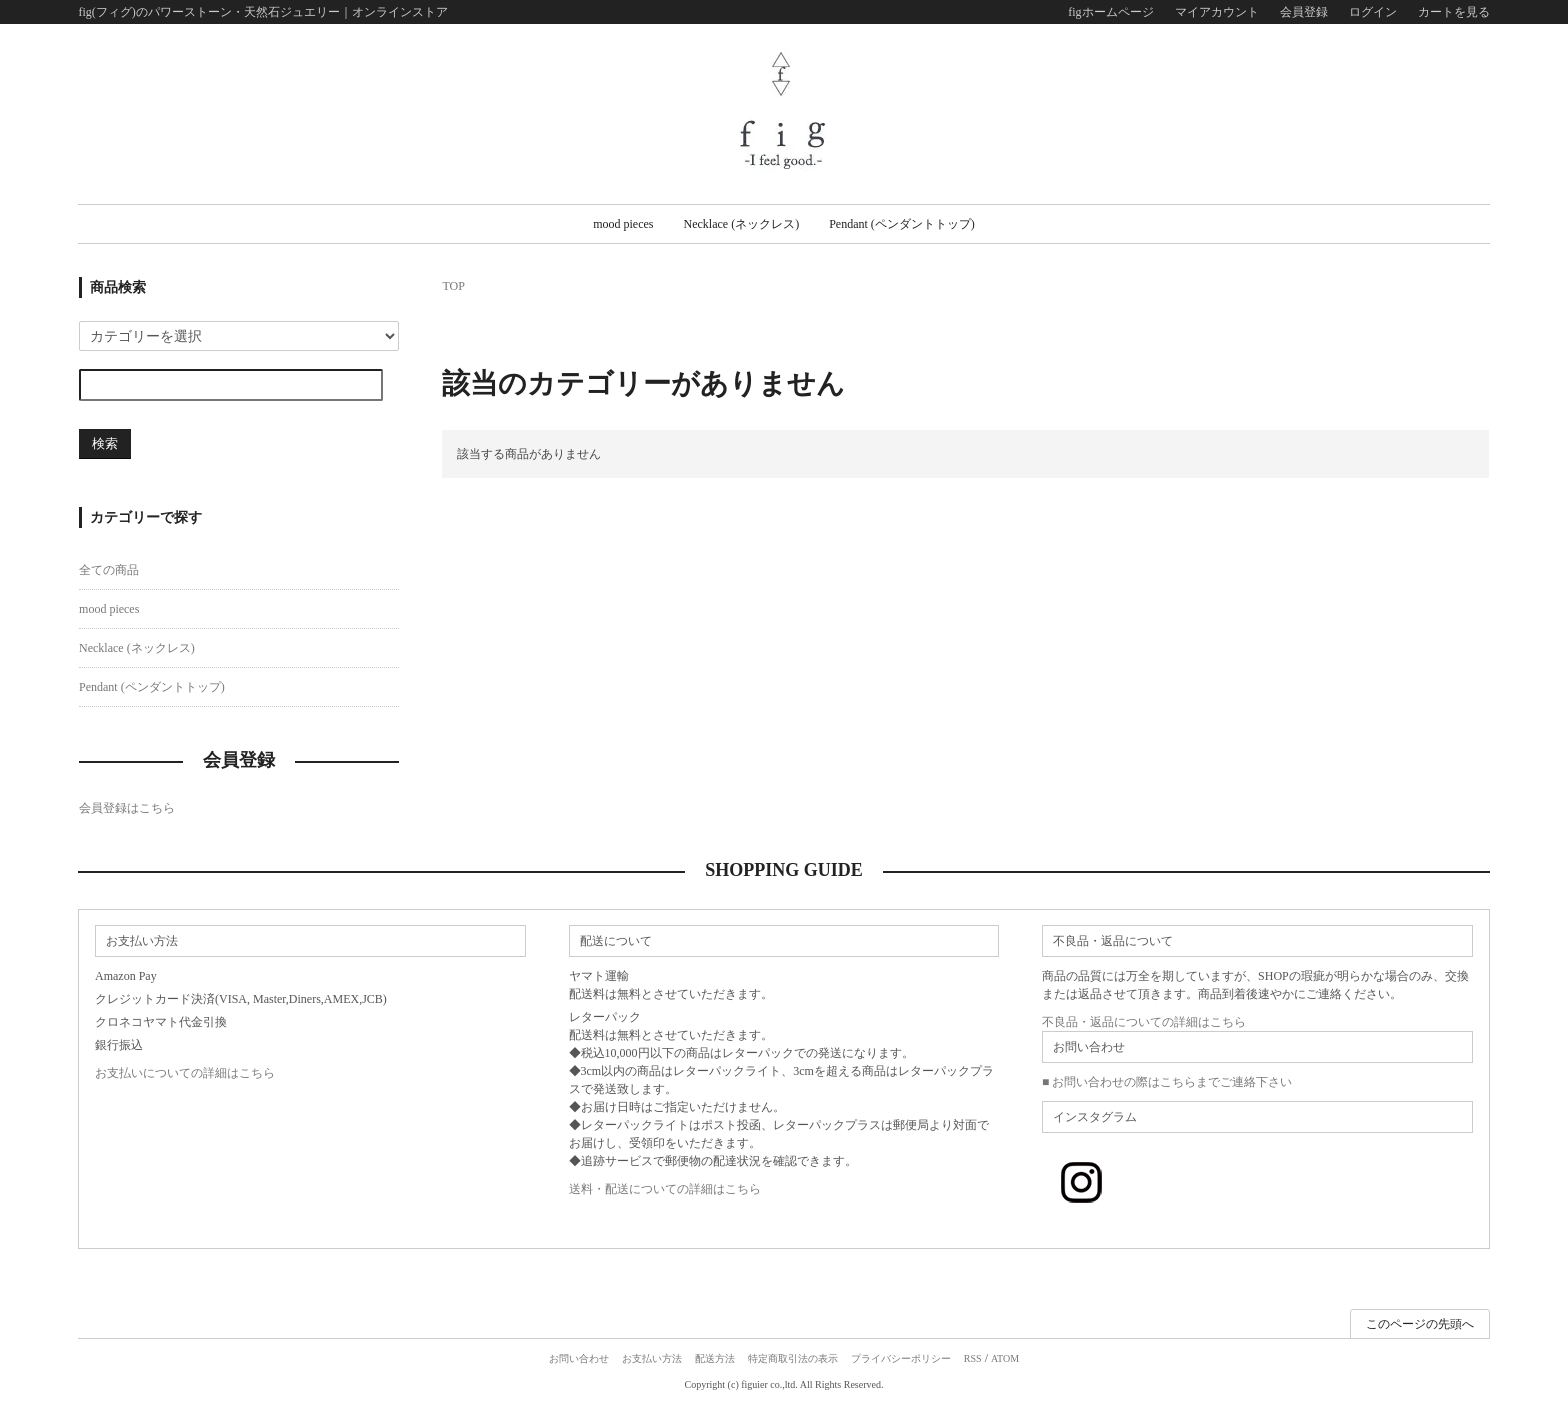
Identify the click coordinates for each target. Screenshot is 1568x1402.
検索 (105, 443)
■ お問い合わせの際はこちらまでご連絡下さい (1167, 1082)
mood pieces (623, 224)
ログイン (1373, 12)
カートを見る (1454, 12)
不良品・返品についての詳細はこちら (1144, 1022)
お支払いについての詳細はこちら (185, 1073)
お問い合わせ (579, 1358)
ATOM (1005, 1358)
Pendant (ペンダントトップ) (902, 224)
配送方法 (715, 1358)
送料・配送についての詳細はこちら (665, 1189)
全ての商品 (109, 570)
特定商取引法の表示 (793, 1358)
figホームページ (1110, 12)
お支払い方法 (652, 1358)
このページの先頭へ (1420, 1324)
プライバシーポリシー (901, 1358)
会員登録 (1304, 12)
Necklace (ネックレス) (742, 224)
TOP (453, 286)
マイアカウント (1217, 12)
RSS (973, 1358)
